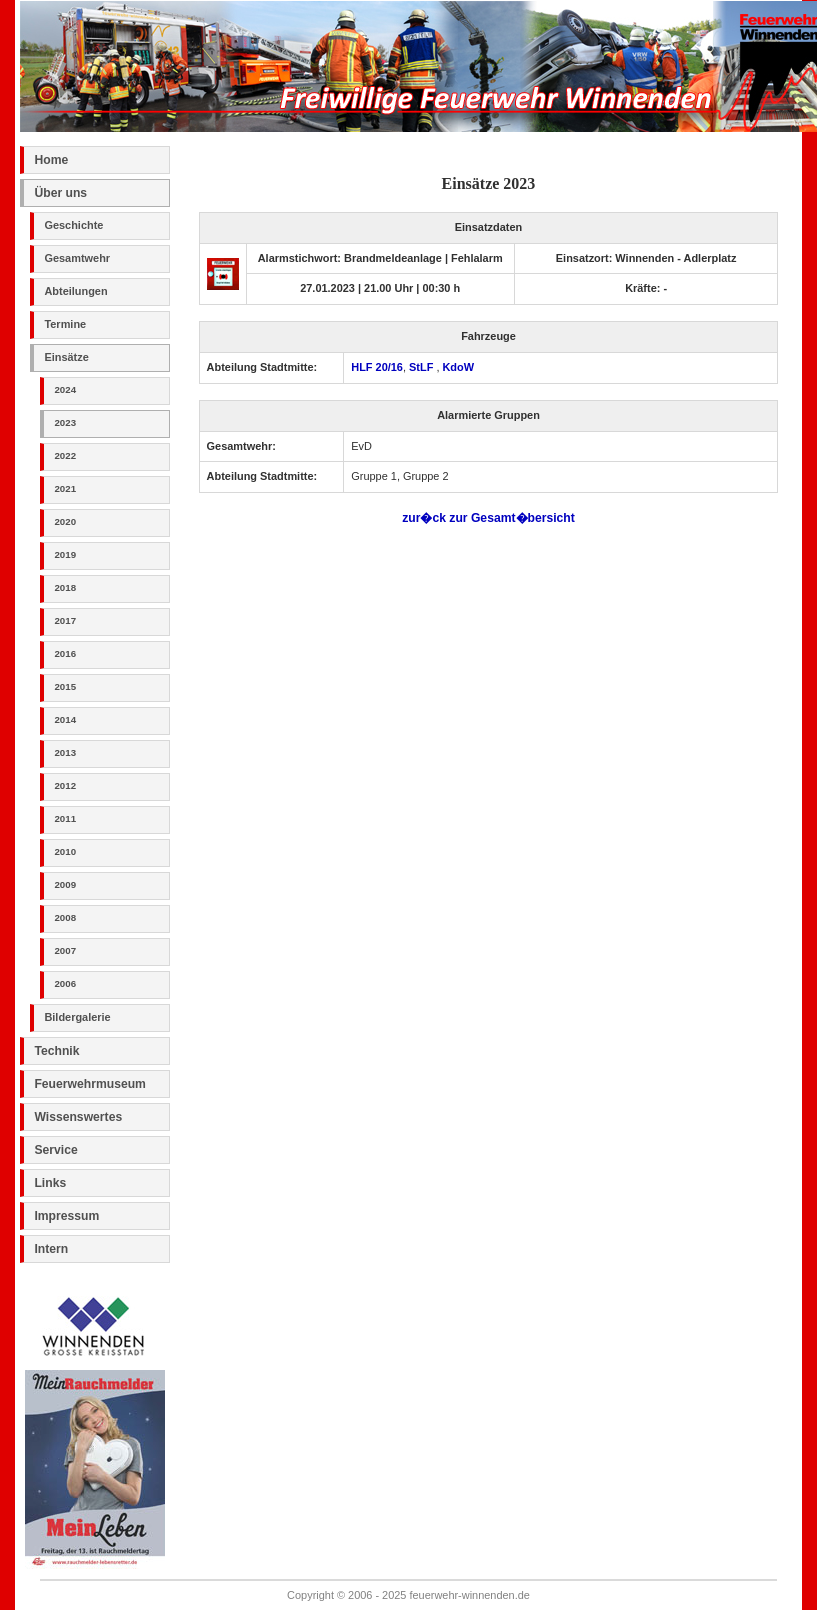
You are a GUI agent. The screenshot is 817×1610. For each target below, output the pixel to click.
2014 (65, 719)
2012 (65, 785)
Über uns (60, 193)
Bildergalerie (77, 1017)
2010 (65, 851)
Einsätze (66, 357)
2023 (65, 422)
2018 (65, 587)
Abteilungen (75, 291)
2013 (65, 752)
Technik (56, 1051)
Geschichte (73, 225)
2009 (65, 884)
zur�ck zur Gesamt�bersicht (488, 518)
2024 (65, 389)
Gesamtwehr (77, 258)
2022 (65, 455)
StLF (422, 367)
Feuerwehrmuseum (89, 1084)
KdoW (458, 367)
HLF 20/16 (377, 367)
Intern (51, 1249)
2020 (65, 521)
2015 (65, 686)
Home (51, 160)
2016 (65, 653)
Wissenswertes (78, 1117)
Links (50, 1183)
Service (55, 1150)
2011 (65, 818)
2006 (65, 983)
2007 (65, 950)
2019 (65, 554)
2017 (65, 620)
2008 (65, 917)
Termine (65, 324)
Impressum (66, 1216)
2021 (65, 488)
